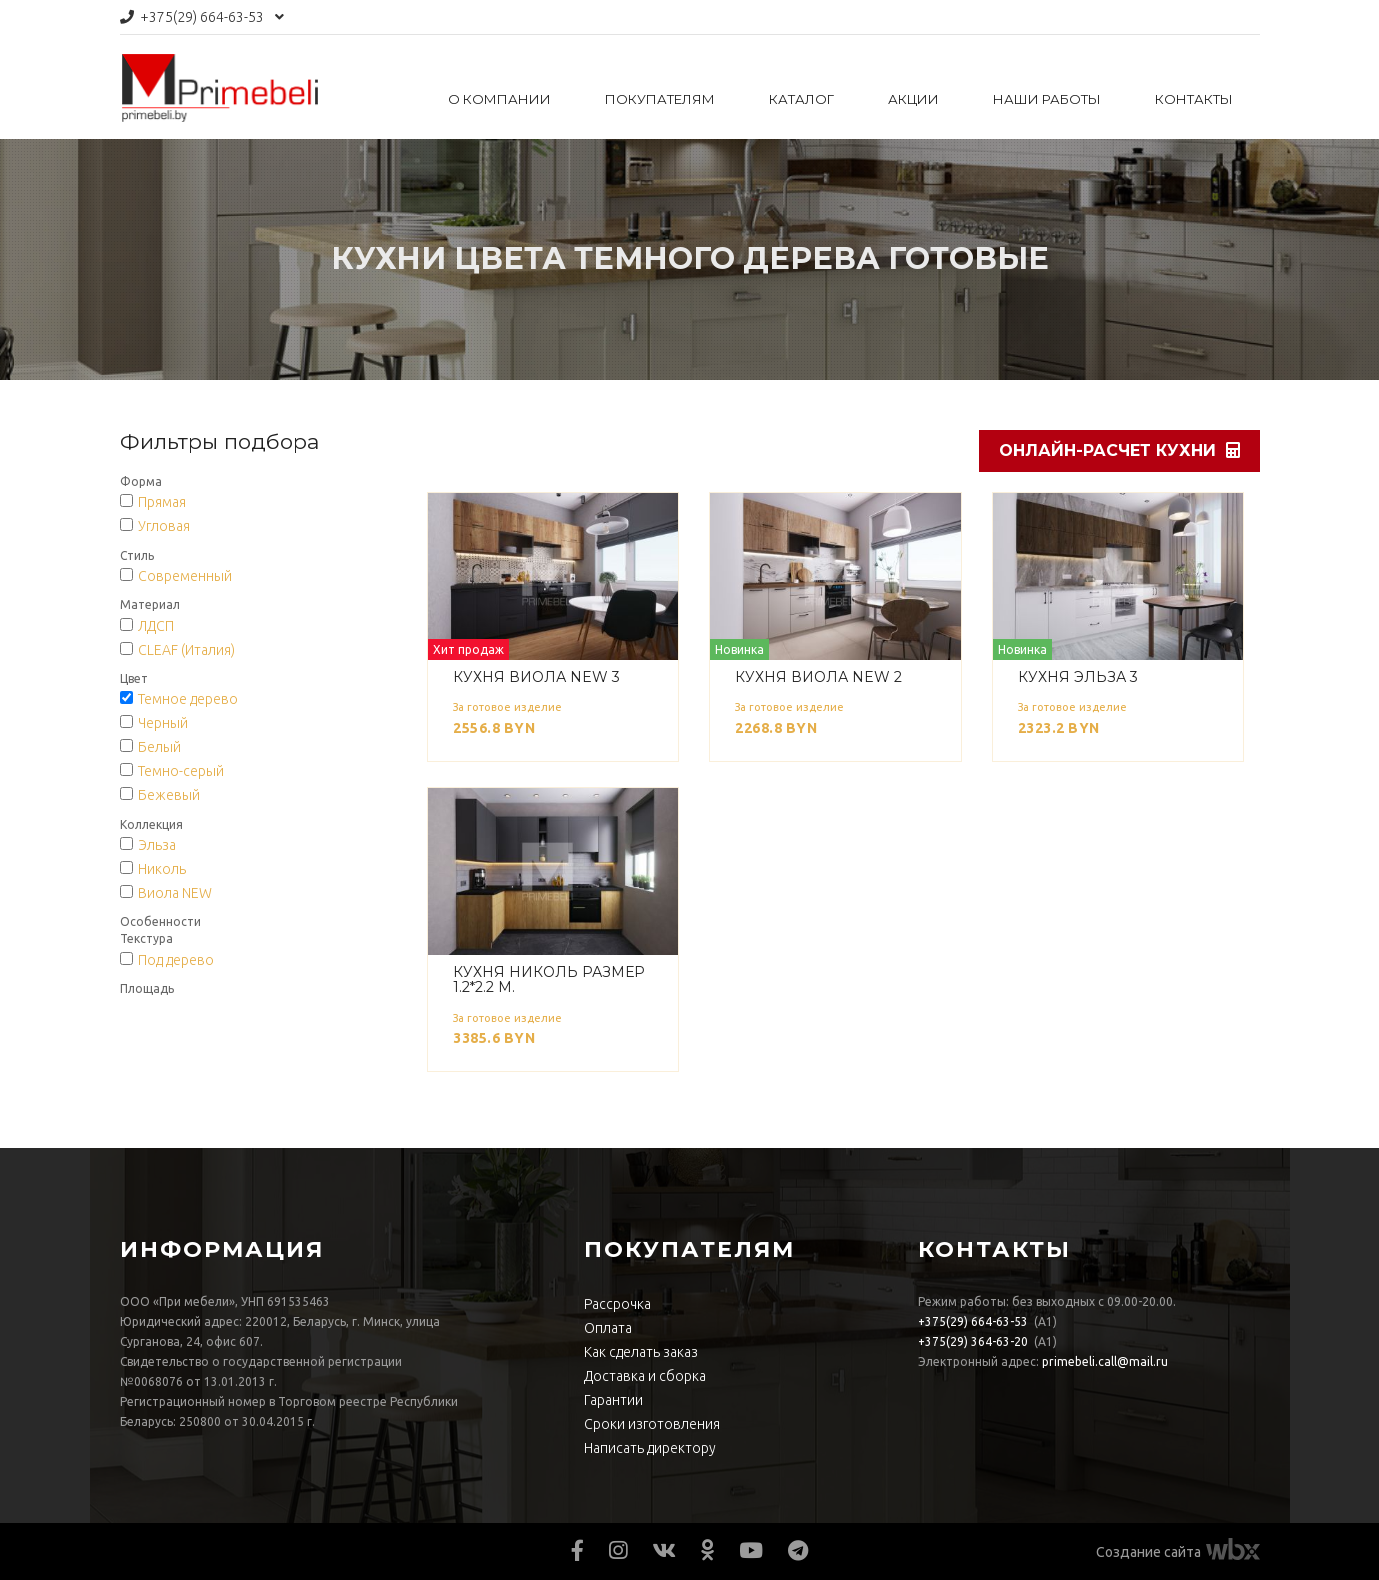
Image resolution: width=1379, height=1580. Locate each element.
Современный (185, 576)
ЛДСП (156, 626)
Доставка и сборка (645, 1376)
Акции (913, 99)
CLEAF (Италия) (186, 650)
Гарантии (613, 1400)
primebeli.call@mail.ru (1105, 1361)
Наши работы (1047, 99)
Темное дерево (188, 699)
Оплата (608, 1328)
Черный (163, 723)
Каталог (801, 99)
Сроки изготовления (652, 1424)
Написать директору (650, 1448)
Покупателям (660, 99)
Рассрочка (617, 1304)
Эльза (157, 845)
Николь (162, 869)
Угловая (164, 526)
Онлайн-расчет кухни (1119, 450)
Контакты (1194, 99)
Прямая (162, 502)
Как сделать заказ (641, 1352)
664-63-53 (202, 17)
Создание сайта (1148, 1552)
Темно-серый (181, 771)
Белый (159, 747)
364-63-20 (973, 1341)
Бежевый (169, 795)
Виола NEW (175, 893)
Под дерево (176, 960)
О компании (499, 99)
